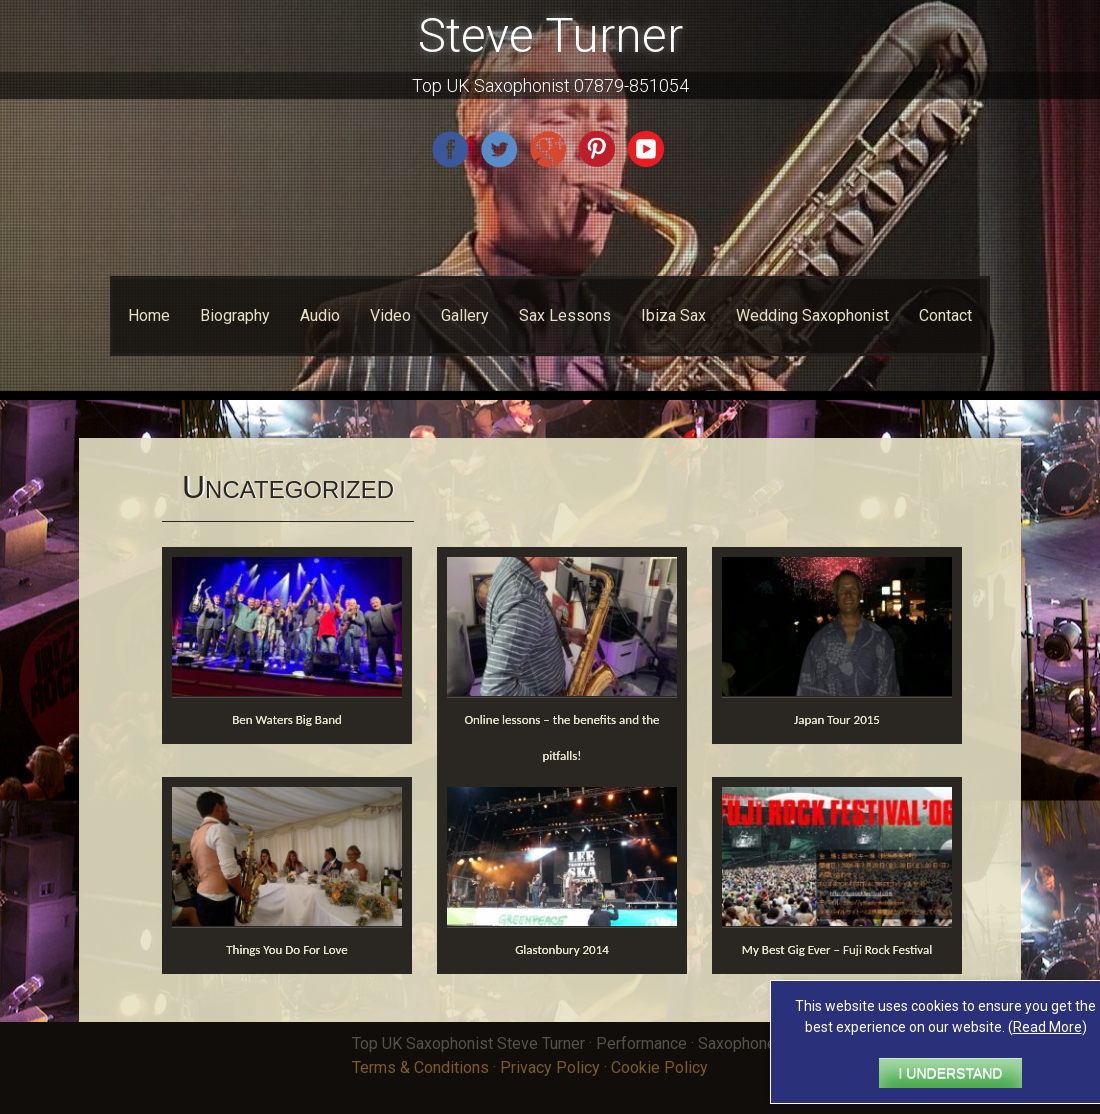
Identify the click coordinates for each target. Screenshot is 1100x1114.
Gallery (465, 315)
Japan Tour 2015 (837, 719)
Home (149, 315)
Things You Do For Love (287, 949)
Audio (320, 315)
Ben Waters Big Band (287, 719)
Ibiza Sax (673, 315)
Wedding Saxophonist (812, 315)
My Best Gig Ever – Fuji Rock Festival (837, 949)
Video (390, 315)
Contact (945, 315)
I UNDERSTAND (951, 1073)
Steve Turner (550, 35)
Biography (235, 315)
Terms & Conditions (420, 1067)
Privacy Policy (550, 1067)
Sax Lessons (565, 315)
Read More (1047, 1027)
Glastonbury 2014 (562, 949)
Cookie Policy (659, 1067)
